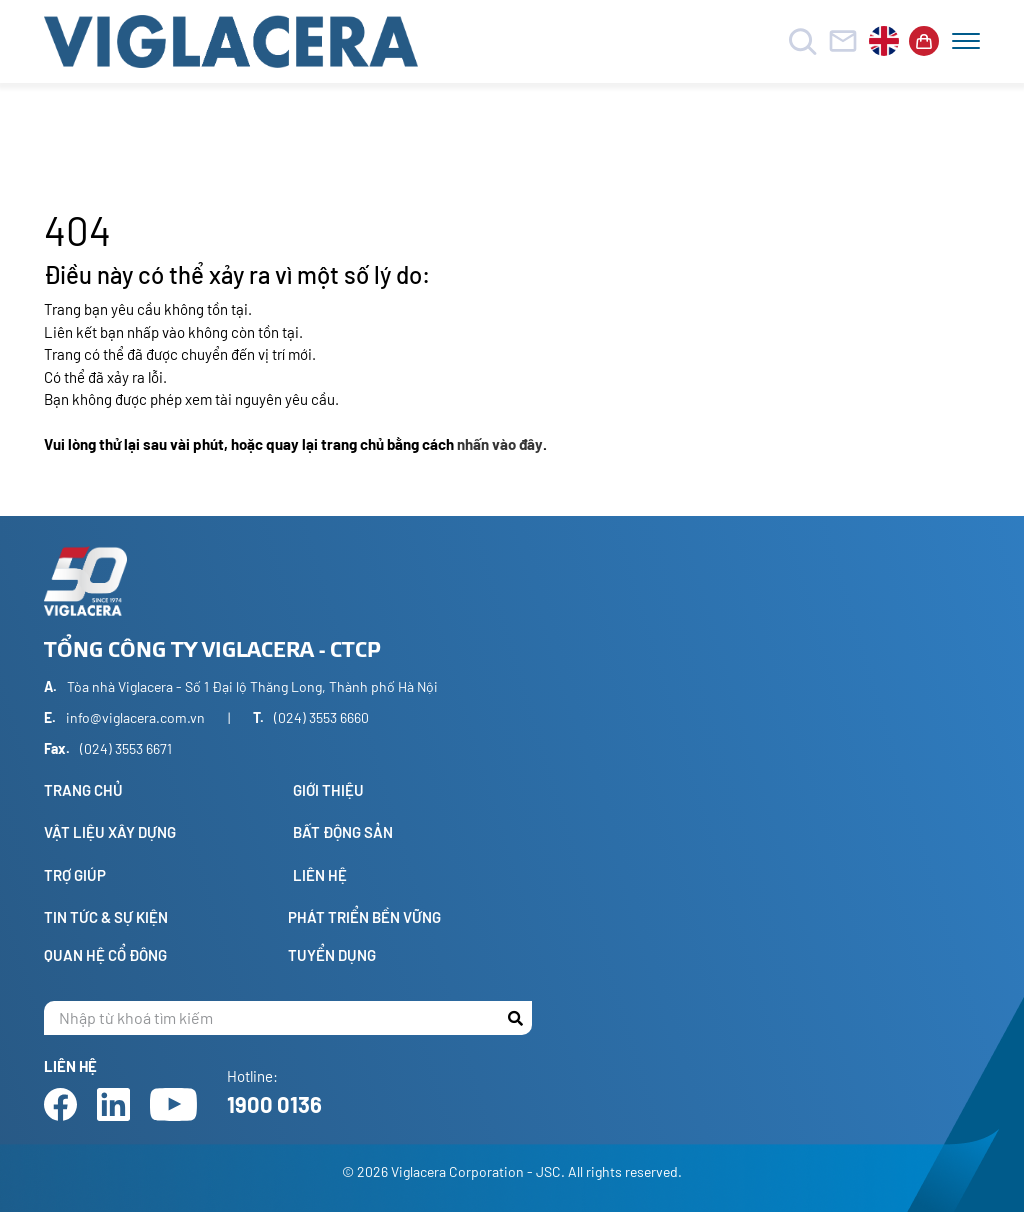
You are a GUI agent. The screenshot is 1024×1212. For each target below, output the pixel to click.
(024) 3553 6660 (321, 717)
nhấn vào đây (500, 444)
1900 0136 (274, 1104)
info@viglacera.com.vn (135, 717)
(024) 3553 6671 (126, 748)
